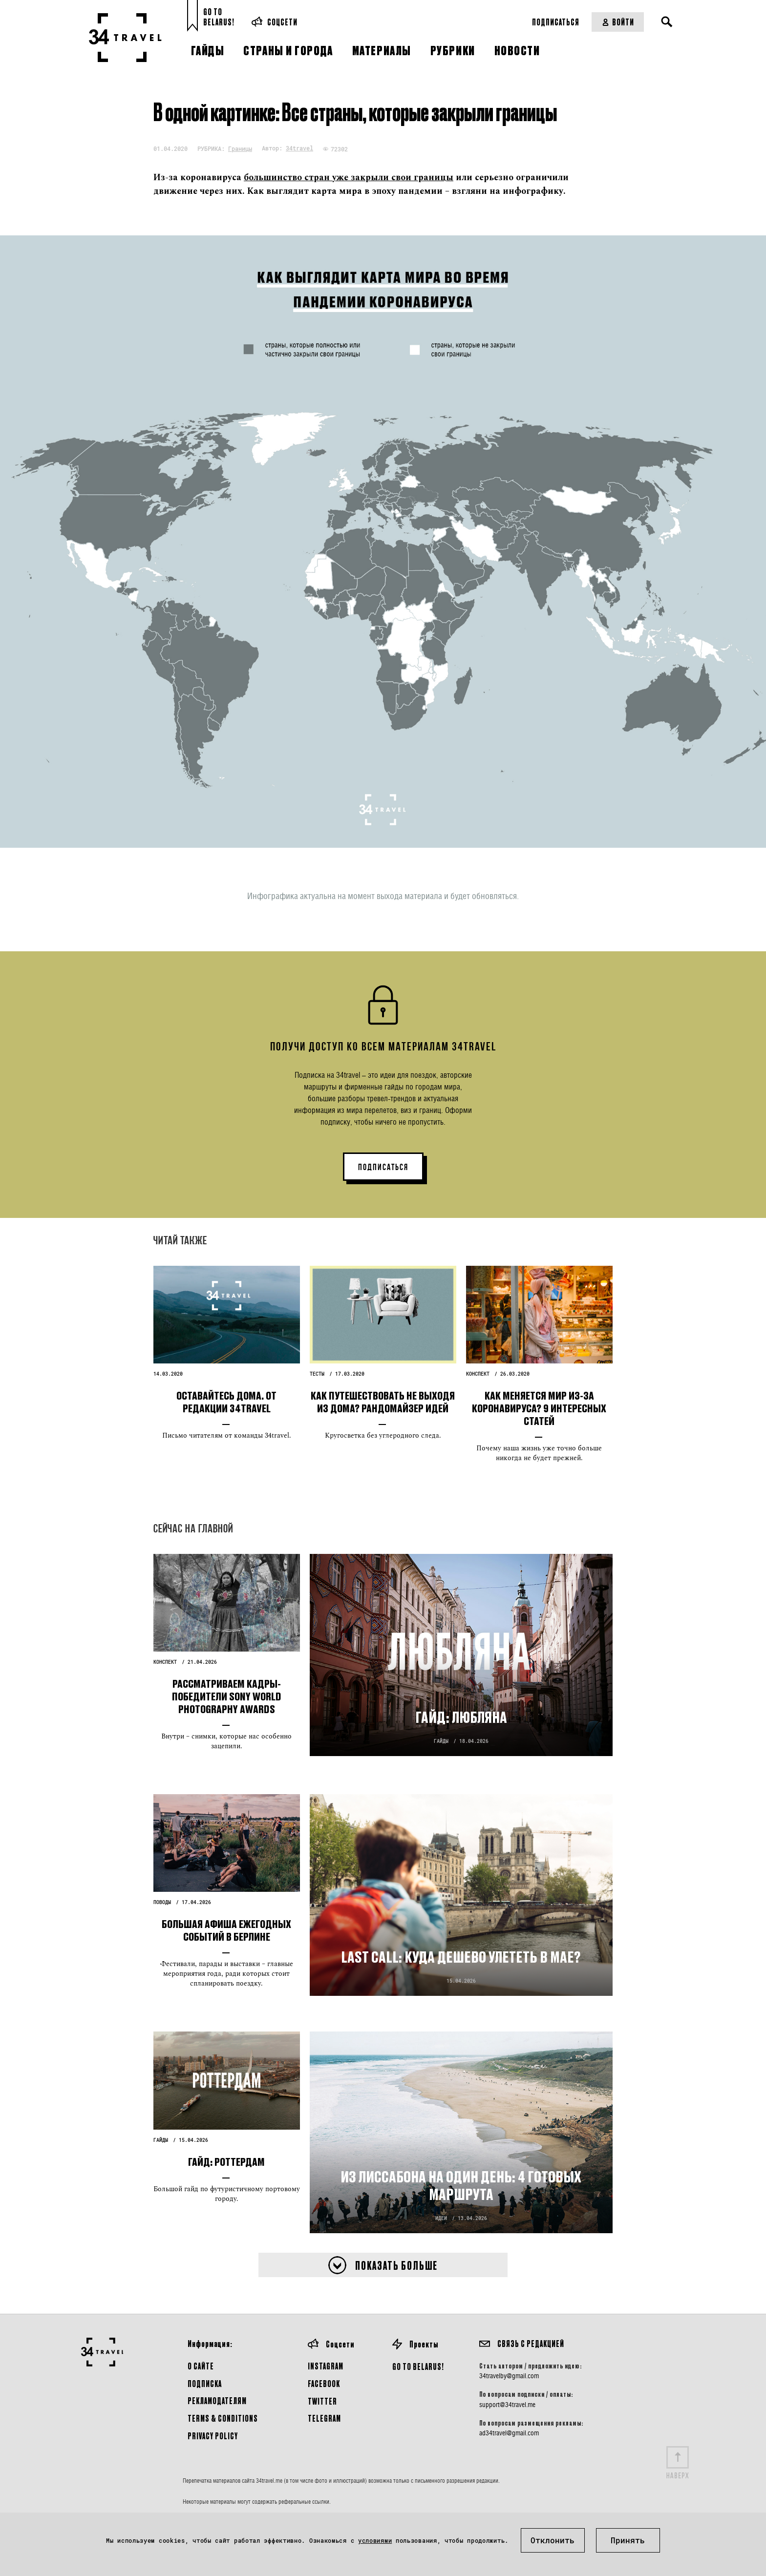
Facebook (324, 2383)
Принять (628, 2540)
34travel (299, 148)
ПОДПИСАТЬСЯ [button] (383, 1167)
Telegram (324, 2418)
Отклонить (552, 2540)
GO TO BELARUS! (418, 2366)
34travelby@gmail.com (509, 2376)
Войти (617, 21)
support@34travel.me (507, 2404)
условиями (375, 2540)
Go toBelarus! (218, 17)
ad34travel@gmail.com (509, 2433)
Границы (240, 148)
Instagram (325, 2365)
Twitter (322, 2401)
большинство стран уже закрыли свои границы (348, 177)
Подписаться (555, 21)
